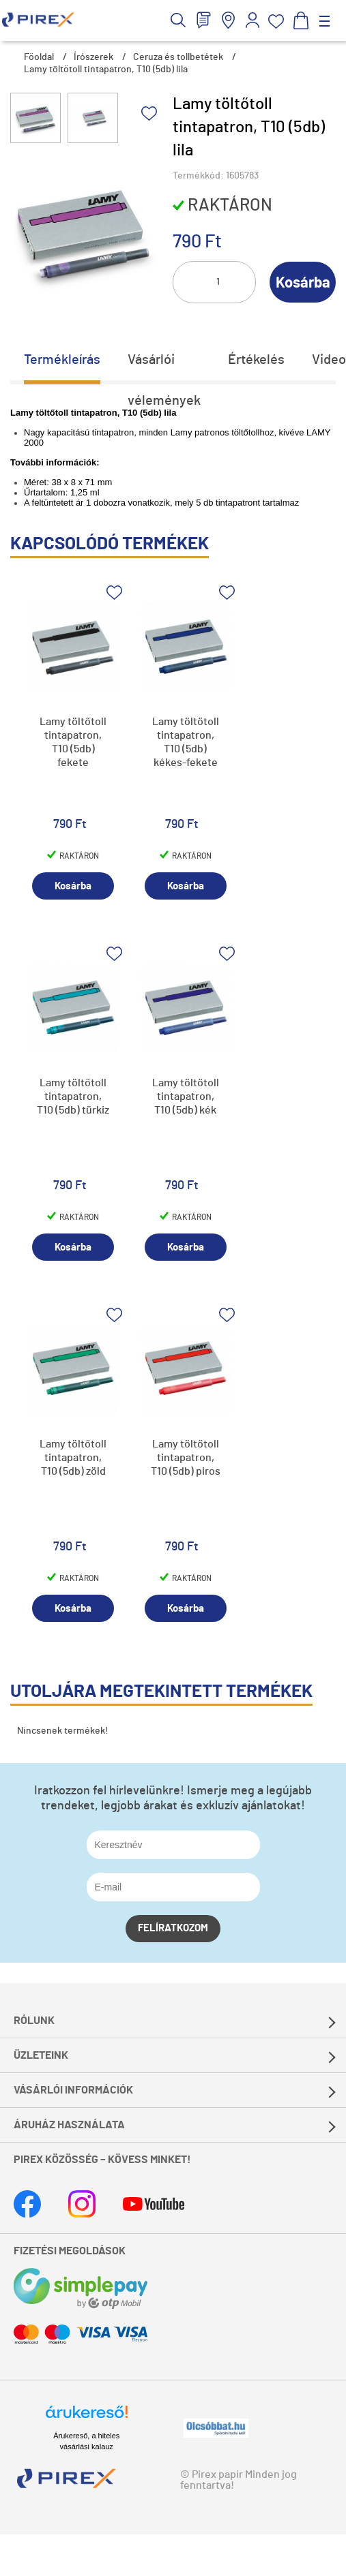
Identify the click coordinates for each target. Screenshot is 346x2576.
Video (329, 360)
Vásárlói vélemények (164, 366)
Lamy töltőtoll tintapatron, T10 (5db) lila (106, 69)
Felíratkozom (173, 1928)
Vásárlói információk (73, 2090)
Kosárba (303, 282)
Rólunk (34, 2020)
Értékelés (256, 360)
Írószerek (93, 57)
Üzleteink (41, 2055)
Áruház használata (69, 2124)
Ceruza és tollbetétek (178, 57)
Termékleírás (62, 360)
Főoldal (39, 57)
